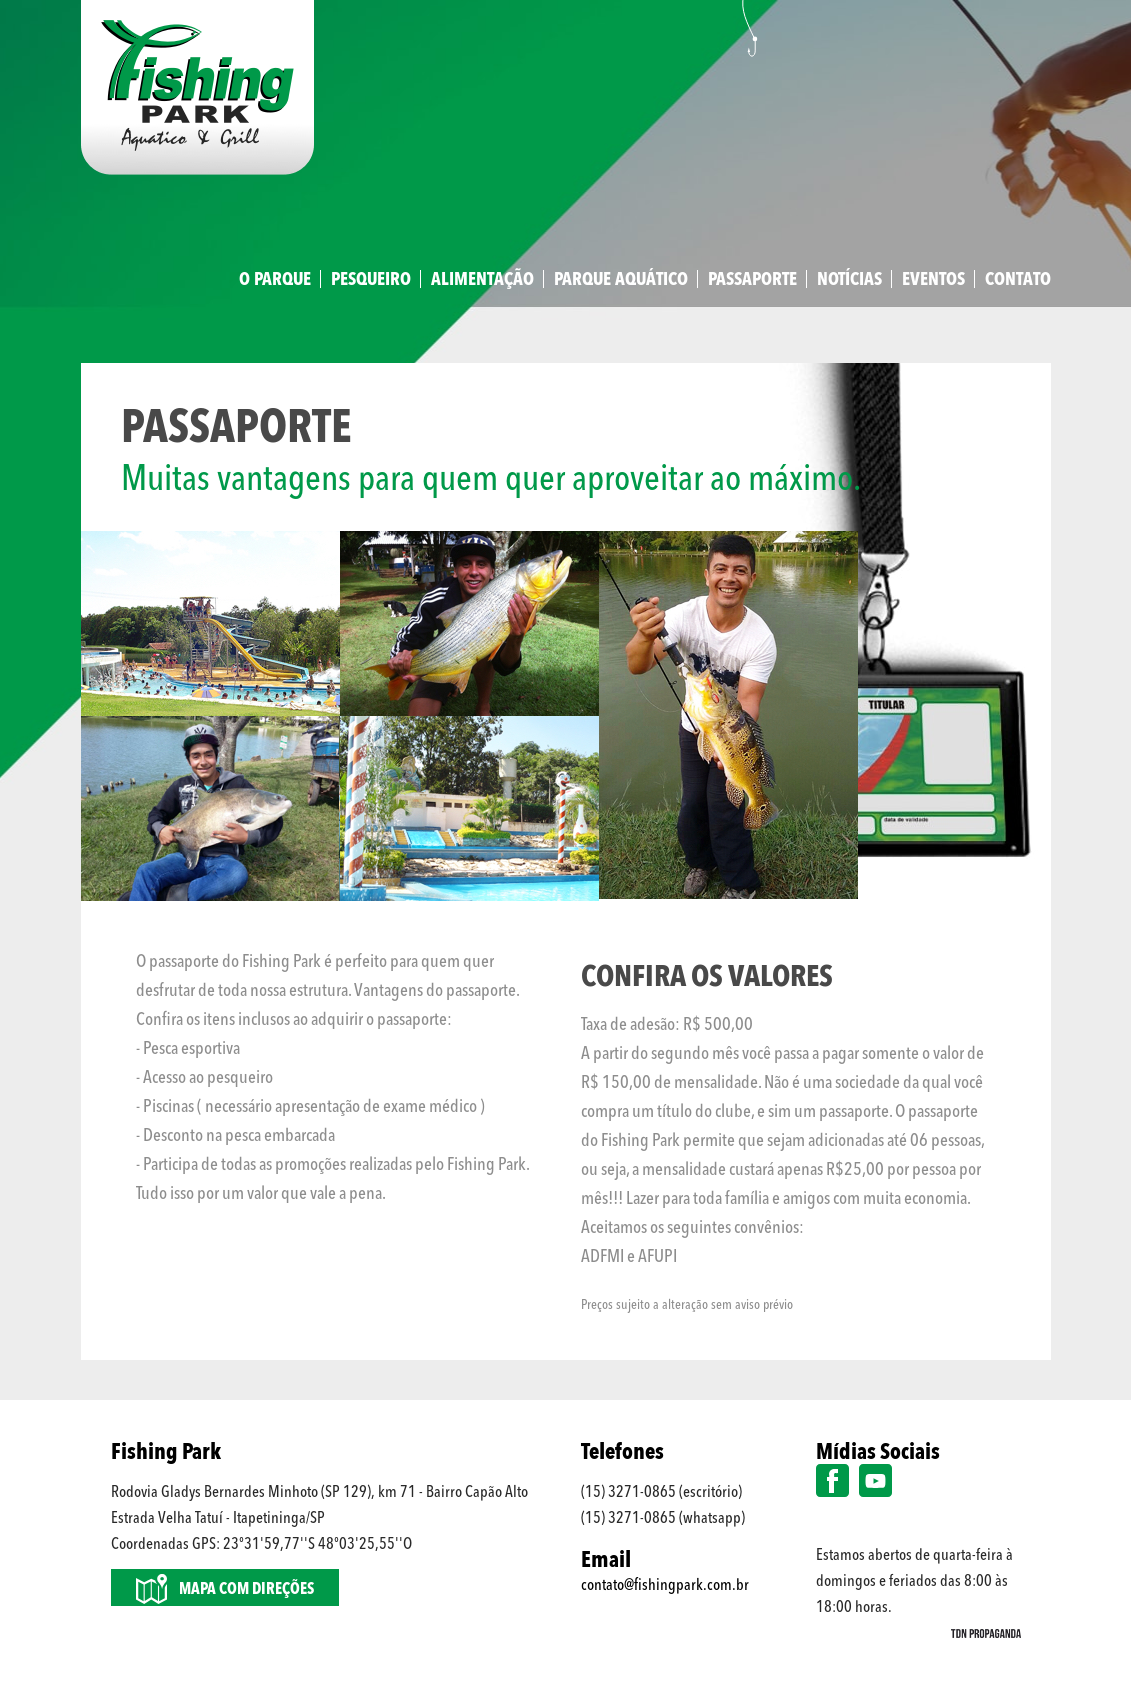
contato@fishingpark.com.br (665, 1586)
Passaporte (752, 279)
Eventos (933, 279)
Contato (1018, 279)
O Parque (275, 279)
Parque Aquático (621, 279)
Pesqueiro (371, 279)
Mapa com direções (225, 1589)
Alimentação (482, 279)
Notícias (849, 279)
